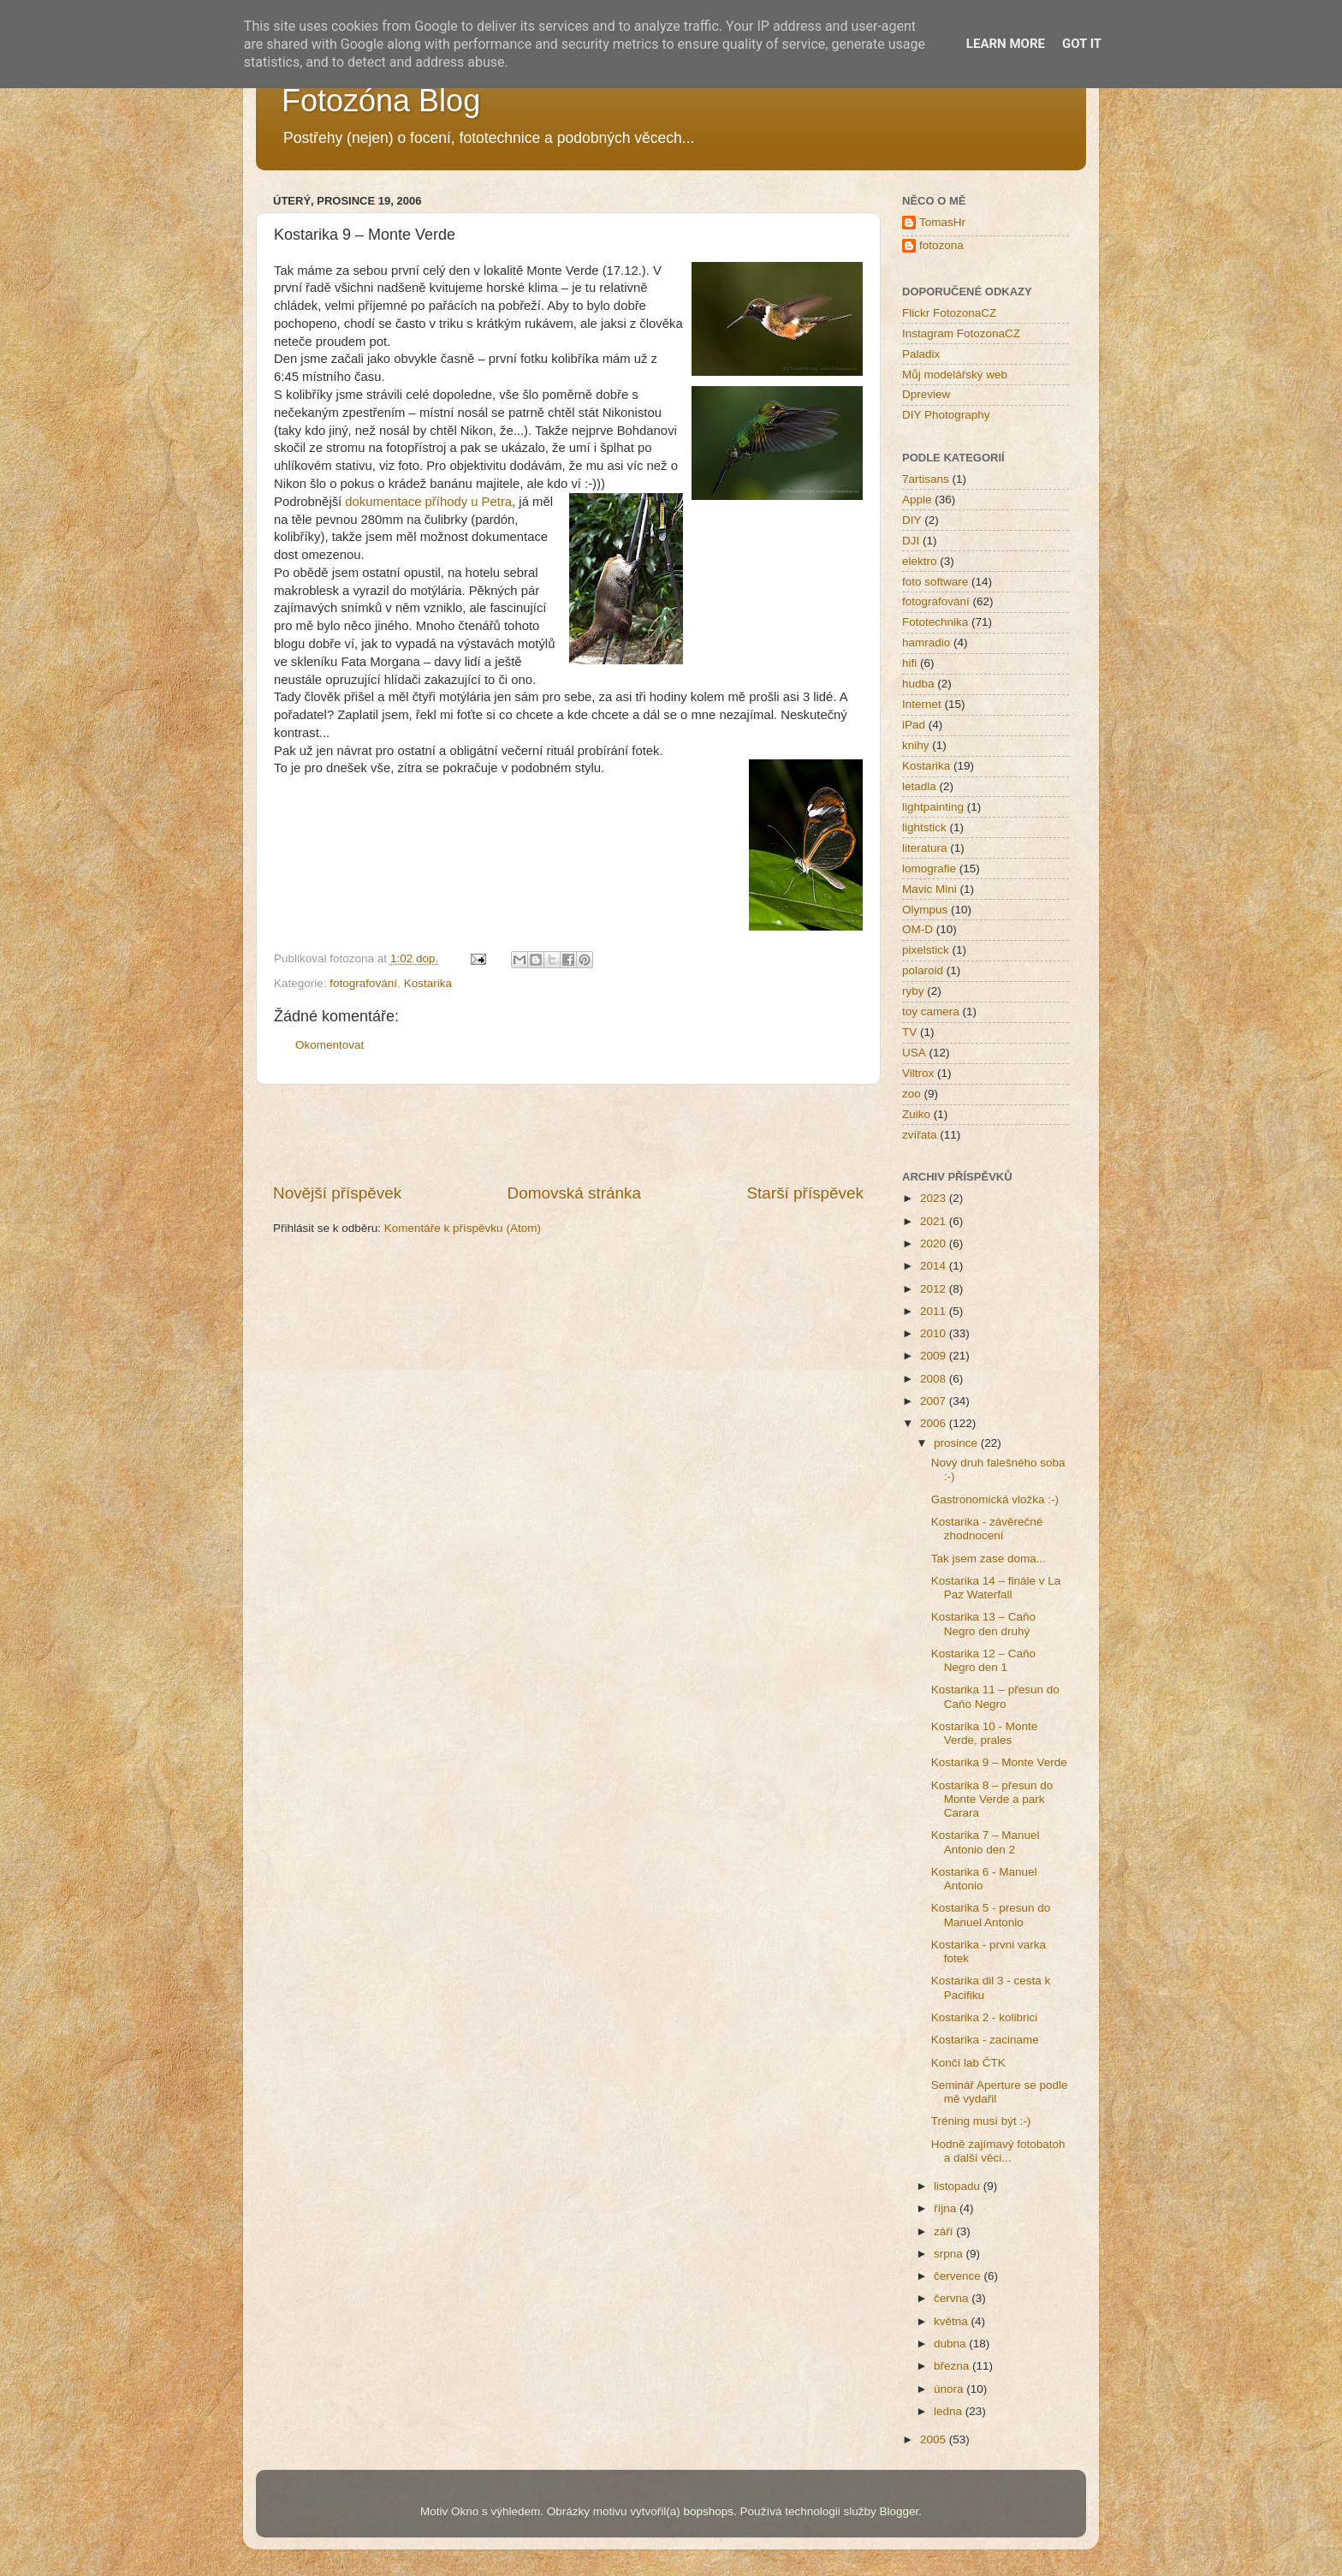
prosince (957, 1443)
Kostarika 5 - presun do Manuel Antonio (991, 1914)
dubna (951, 2343)
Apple (917, 499)
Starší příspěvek (805, 1193)
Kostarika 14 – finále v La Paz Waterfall (996, 1587)
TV (909, 1032)
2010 (934, 1333)
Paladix (921, 354)
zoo (911, 1093)
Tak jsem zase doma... (988, 1558)
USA (914, 1052)
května (952, 2321)
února (950, 2389)
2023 (934, 1198)
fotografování (363, 983)
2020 (934, 1243)
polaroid (922, 970)
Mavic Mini (929, 889)
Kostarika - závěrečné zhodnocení (987, 1528)
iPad (913, 724)
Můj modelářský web (954, 374)
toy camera (930, 1011)
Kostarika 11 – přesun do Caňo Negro (995, 1696)
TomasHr (942, 222)
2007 (934, 1401)
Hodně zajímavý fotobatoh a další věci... (998, 2151)
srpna (950, 2253)
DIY (912, 520)
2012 (934, 1288)
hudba (918, 683)
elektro (919, 561)
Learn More (1005, 43)
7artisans (925, 479)
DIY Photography (946, 414)
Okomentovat (329, 1044)
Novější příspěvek (337, 1193)
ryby (913, 991)
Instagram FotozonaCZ (961, 333)
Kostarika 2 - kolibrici (984, 2017)
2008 (934, 1378)
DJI (910, 540)
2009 (934, 1355)
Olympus (924, 909)
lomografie (929, 868)
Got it (1082, 43)
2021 (934, 1221)
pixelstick (925, 949)
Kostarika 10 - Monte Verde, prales (984, 1733)
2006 (934, 1423)
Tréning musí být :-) (981, 2121)
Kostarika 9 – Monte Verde (999, 1762)
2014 (934, 1265)
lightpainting (933, 806)
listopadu (958, 2186)
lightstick (924, 827)
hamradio (926, 642)
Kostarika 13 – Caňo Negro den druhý (983, 1623)
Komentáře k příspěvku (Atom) (462, 1228)
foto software (935, 581)
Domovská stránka (574, 1193)
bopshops (709, 2511)
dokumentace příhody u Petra (428, 502)
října (946, 2208)
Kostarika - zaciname (985, 2039)
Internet (921, 704)
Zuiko (916, 1114)
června (952, 2298)
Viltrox (918, 1073)
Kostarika (428, 983)
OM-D (917, 929)
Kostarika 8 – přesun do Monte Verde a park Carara (992, 1799)
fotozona (941, 245)
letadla (919, 786)
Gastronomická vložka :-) (995, 1499)
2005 (934, 2439)
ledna (949, 2411)
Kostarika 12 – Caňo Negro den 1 (983, 1660)
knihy (915, 745)
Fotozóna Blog (381, 100)
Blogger (898, 2511)
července (959, 2276)
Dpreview (926, 394)
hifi (909, 663)
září (945, 2231)
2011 (934, 1311)
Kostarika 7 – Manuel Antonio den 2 (985, 1842)
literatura (924, 848)
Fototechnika (935, 622)
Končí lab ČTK (968, 2062)
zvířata (919, 1134)
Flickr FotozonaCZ (949, 312)
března (953, 2365)
